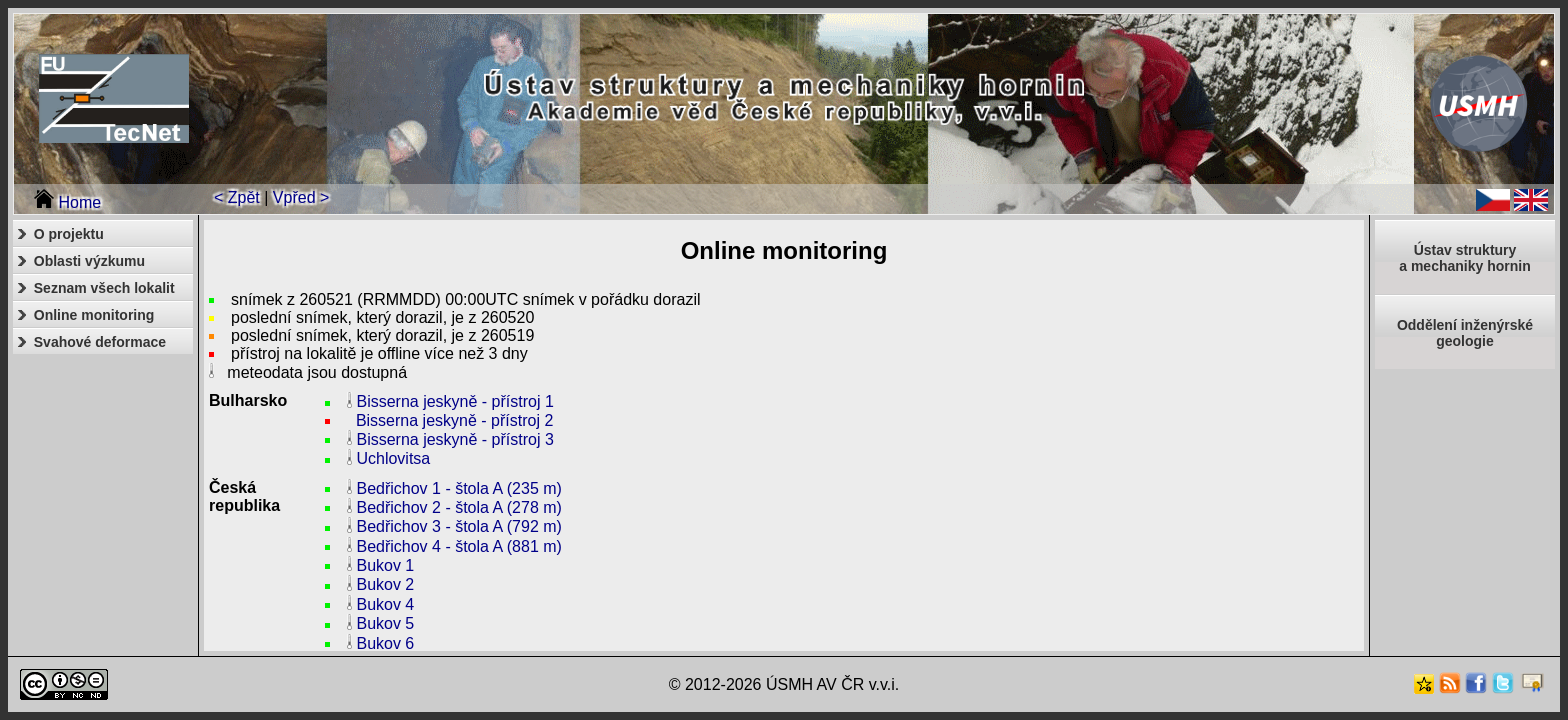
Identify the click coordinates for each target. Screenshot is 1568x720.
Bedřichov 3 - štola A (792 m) (458, 527)
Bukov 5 (385, 624)
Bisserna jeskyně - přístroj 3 (454, 439)
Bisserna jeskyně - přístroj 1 (454, 402)
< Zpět (237, 197)
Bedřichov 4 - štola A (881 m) (458, 546)
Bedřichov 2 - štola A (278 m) (458, 507)
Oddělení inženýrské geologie (1465, 333)
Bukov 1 (385, 565)
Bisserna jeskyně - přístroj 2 (454, 420)
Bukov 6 (385, 643)
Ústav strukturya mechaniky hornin (1464, 258)
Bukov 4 (385, 604)
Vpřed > (301, 197)
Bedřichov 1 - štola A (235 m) (458, 488)
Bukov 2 (385, 585)
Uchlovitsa (393, 459)
